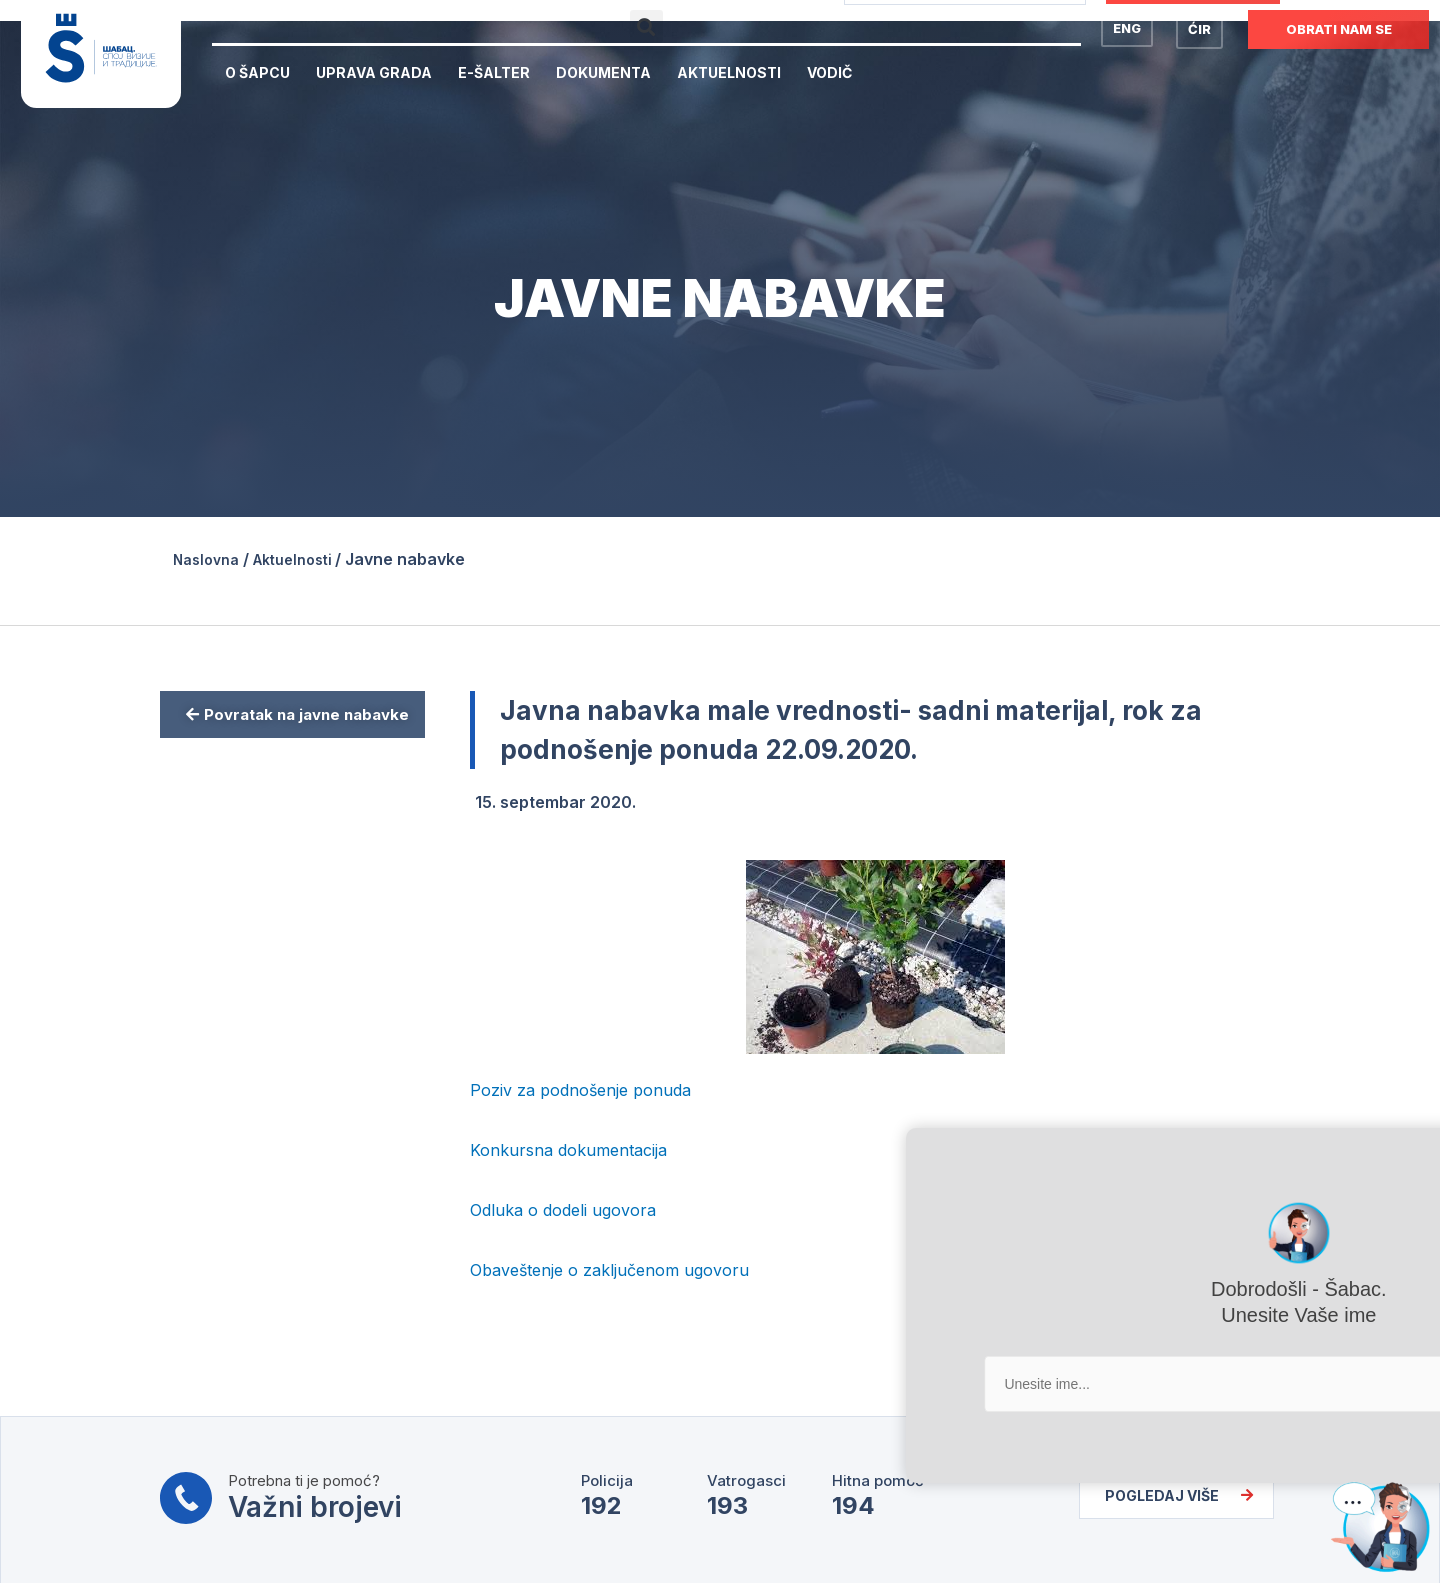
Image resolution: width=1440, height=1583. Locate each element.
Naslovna (210, 559)
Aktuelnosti (729, 72)
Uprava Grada (374, 72)
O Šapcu (257, 72)
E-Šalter (494, 72)
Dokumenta (603, 72)
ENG (1127, 28)
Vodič (829, 72)
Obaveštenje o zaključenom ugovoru (609, 1269)
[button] (646, 26)
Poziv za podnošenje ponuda (580, 1089)
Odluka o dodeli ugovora (563, 1209)
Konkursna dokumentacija (568, 1149)
